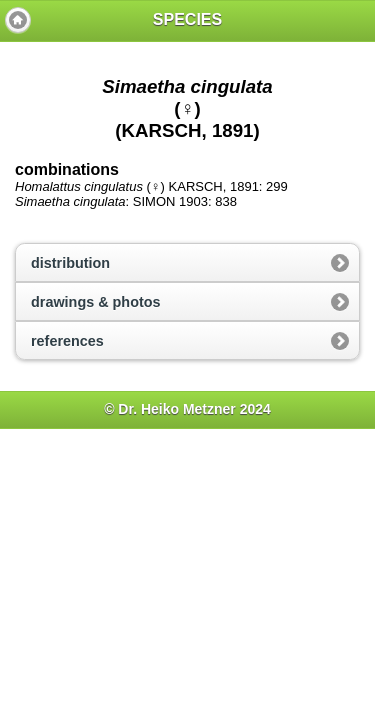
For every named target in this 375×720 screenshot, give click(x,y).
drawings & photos (96, 302)
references (67, 341)
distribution (70, 263)
